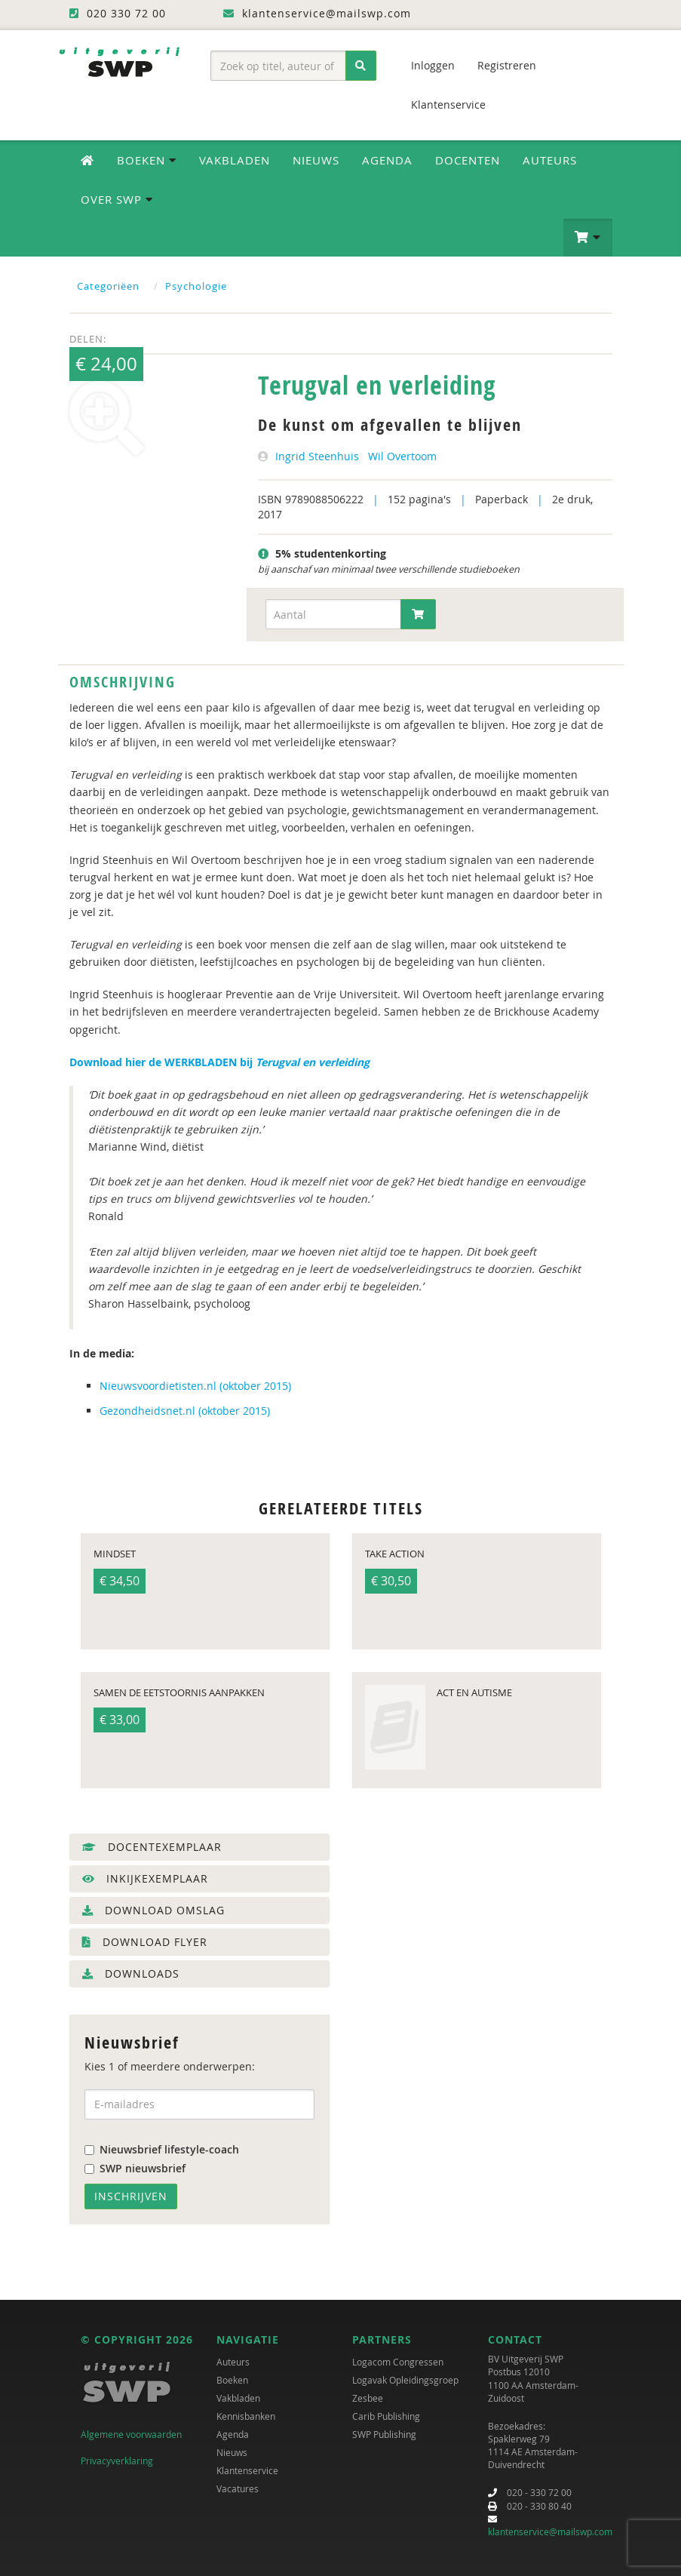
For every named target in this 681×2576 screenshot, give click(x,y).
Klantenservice (448, 104)
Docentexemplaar (152, 1847)
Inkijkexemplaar (145, 1878)
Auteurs (550, 160)
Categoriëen (108, 286)
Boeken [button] (146, 160)
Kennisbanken (245, 2416)
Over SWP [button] (117, 199)
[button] (587, 238)
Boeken (232, 2380)
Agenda (387, 160)
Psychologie (196, 286)
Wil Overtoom (402, 456)
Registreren (506, 65)
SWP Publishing (384, 2434)
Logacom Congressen (397, 2362)
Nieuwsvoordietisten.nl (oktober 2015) (195, 1386)
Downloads (130, 1973)
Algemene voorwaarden (131, 2434)
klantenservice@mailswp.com (550, 2531)
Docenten (467, 160)
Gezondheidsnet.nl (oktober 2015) (185, 1410)
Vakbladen (234, 160)
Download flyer (144, 1942)
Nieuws (316, 160)
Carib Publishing (386, 2416)
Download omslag (153, 1910)
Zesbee (367, 2398)
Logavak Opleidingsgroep (405, 2380)
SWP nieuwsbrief (135, 2168)
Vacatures (237, 2488)
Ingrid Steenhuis (317, 456)
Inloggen (433, 65)
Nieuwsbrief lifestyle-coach (161, 2149)
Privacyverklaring (117, 2461)
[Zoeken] (360, 66)
